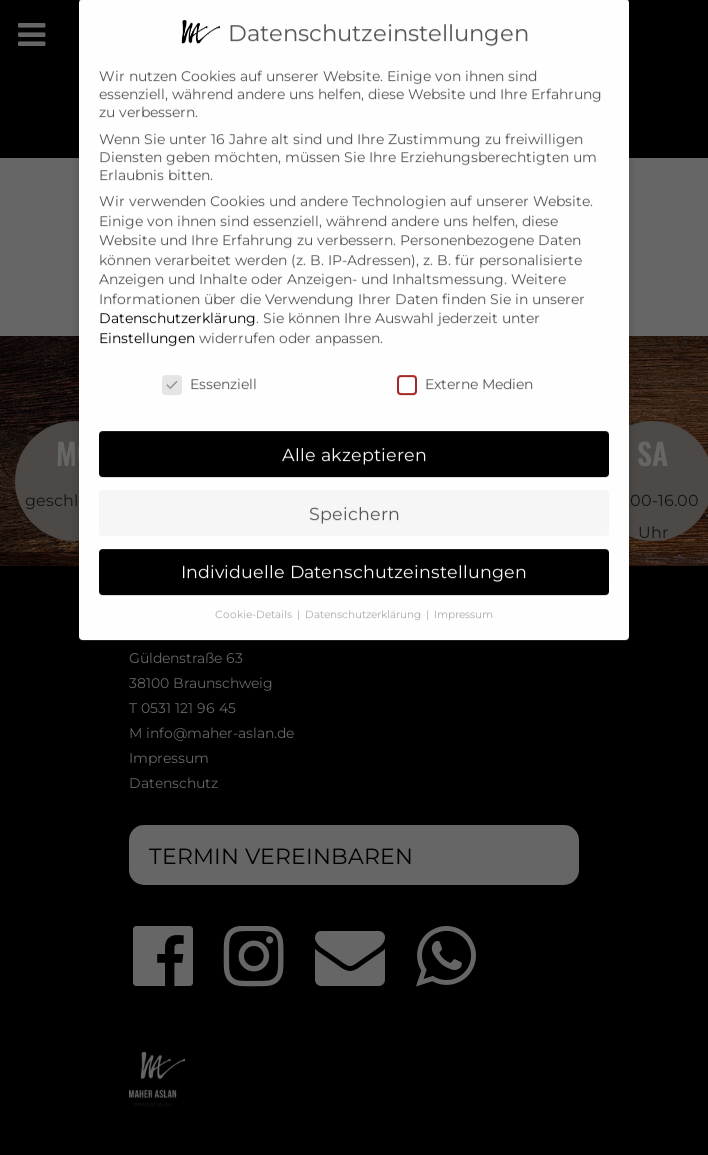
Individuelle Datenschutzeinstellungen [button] (354, 557)
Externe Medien (465, 369)
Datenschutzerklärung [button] (364, 600)
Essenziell (209, 369)
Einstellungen (147, 323)
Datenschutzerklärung (177, 304)
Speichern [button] (354, 498)
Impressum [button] (463, 600)
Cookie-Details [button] (255, 600)
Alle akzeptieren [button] (354, 439)
